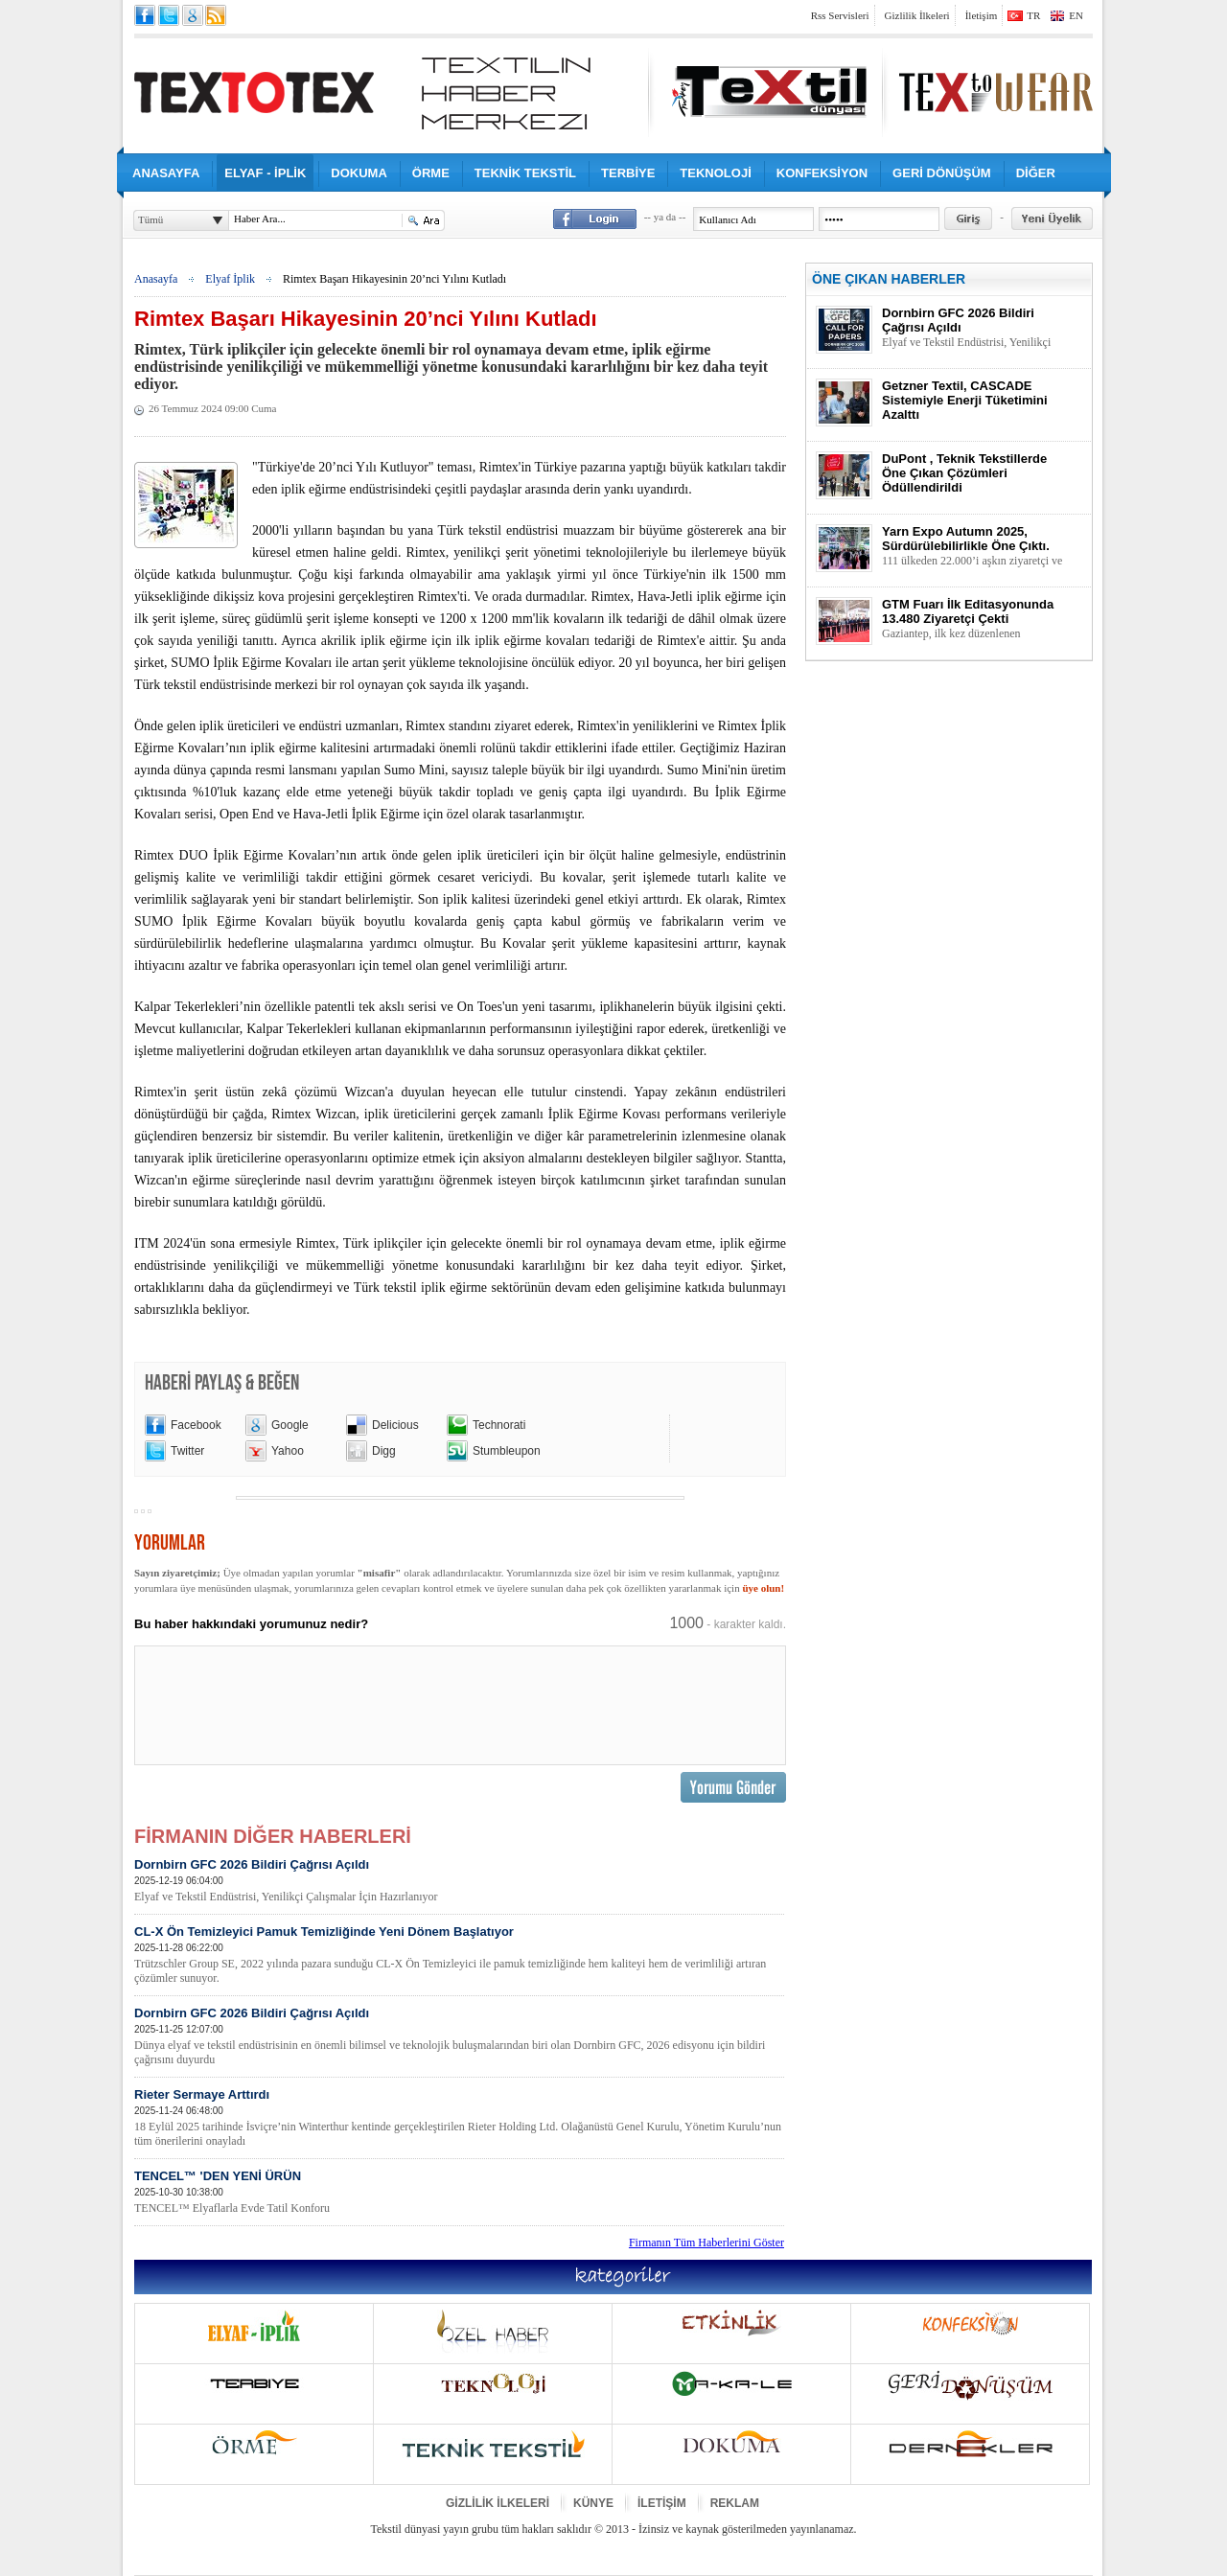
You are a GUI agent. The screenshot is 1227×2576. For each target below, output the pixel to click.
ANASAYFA (165, 173)
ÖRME (431, 173)
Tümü (150, 219)
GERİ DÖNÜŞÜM (941, 173)
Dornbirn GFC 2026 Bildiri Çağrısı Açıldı (459, 1880)
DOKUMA (359, 173)
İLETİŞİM (661, 2503)
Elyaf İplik (230, 279)
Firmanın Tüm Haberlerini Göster (706, 2242)
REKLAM (734, 2503)
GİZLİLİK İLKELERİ (497, 2503)
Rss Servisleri (840, 15)
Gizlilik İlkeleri (917, 15)
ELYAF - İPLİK (265, 173)
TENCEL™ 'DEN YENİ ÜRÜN (459, 2192)
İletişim (981, 15)
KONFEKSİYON (822, 173)
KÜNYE (593, 2503)
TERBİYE (628, 173)
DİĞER (1035, 173)
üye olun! (763, 1588)
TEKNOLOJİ (715, 173)
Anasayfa (155, 279)
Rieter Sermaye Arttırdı (459, 2118)
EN (1076, 15)
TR (1033, 15)
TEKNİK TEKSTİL (525, 173)
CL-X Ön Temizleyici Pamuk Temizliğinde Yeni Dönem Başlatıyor (459, 1955)
